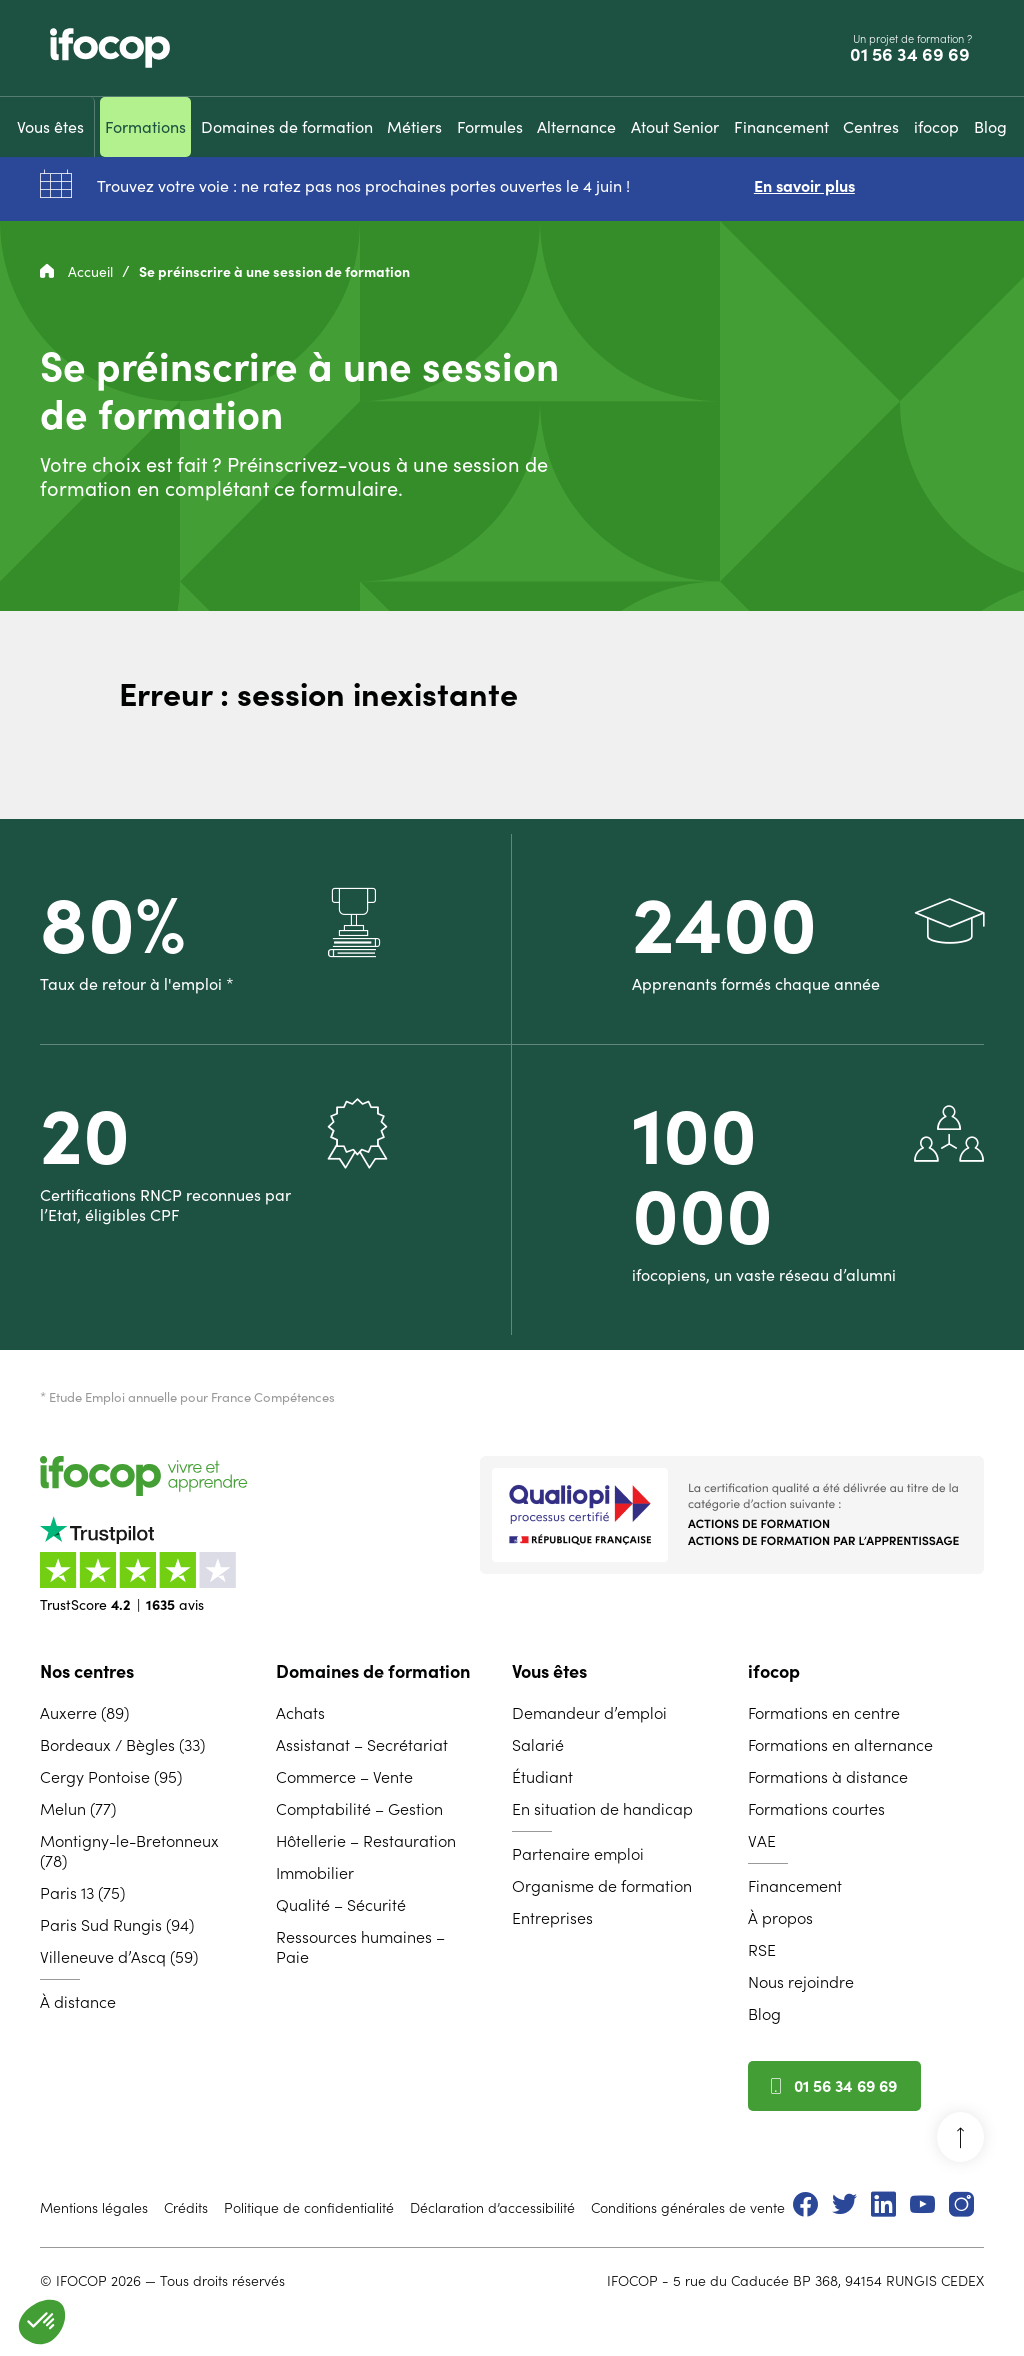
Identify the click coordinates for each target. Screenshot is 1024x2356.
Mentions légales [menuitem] (94, 2208)
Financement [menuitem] (795, 1886)
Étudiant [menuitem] (542, 1777)
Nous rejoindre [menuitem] (801, 1982)
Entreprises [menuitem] (552, 1918)
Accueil (78, 272)
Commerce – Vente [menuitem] (344, 1777)
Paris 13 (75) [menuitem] (82, 1893)
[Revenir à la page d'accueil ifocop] (110, 48)
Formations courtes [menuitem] (816, 1809)
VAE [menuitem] (762, 1841)
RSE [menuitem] (762, 1950)
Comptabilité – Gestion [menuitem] (359, 1809)
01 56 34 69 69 (912, 55)
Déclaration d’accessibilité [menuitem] (492, 2208)
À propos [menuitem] (780, 1918)
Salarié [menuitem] (538, 1745)
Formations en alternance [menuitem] (840, 1745)
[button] (42, 2322)
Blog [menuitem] (764, 2014)
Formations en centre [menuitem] (824, 1713)
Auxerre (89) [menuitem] (84, 1713)
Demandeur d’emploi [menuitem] (589, 1713)
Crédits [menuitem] (186, 2208)
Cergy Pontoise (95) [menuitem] (111, 1777)
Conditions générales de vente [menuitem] (688, 2208)
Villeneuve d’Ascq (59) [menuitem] (119, 1957)
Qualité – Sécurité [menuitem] (341, 1905)
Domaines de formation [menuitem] (373, 1671)
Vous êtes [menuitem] (549, 1671)
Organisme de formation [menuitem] (602, 1886)
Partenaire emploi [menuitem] (578, 1854)
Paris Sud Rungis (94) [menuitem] (117, 1925)
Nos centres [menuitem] (87, 1671)
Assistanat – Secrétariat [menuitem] (362, 1745)
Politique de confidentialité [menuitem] (309, 2208)
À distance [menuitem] (78, 2002)
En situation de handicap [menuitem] (602, 1809)
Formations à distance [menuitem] (828, 1777)
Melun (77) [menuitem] (78, 1809)
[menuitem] (50, 127)
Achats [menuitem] (300, 1713)
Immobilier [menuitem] (315, 1873)
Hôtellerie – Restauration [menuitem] (366, 1841)
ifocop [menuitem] (774, 1671)
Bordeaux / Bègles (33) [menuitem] (122, 1745)
